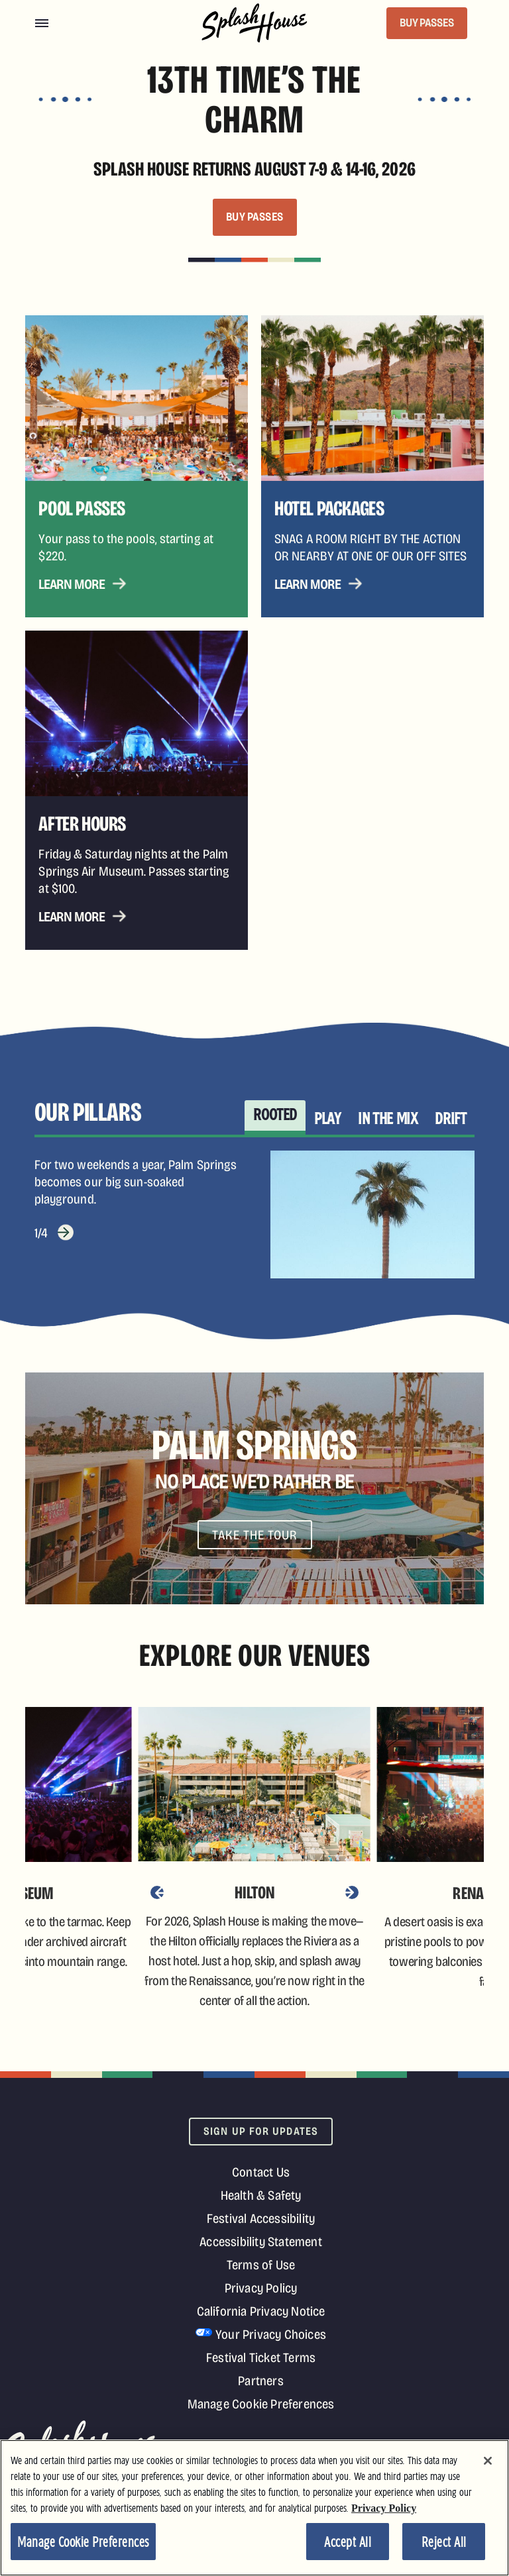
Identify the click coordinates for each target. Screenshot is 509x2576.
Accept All (347, 2543)
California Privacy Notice (261, 2311)
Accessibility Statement (260, 2241)
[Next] (352, 1892)
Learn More (71, 584)
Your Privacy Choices (270, 2334)
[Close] (487, 2460)
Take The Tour (255, 1535)
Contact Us (261, 2172)
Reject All (444, 2543)
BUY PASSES (427, 23)
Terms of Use (261, 2265)
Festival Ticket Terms (260, 2357)
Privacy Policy (261, 2288)
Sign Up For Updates (260, 2131)
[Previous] (157, 1892)
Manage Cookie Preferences (261, 2404)
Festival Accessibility (261, 2218)
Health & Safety (261, 2195)
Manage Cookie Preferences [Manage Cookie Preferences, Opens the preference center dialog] (83, 2543)
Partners (261, 2381)
